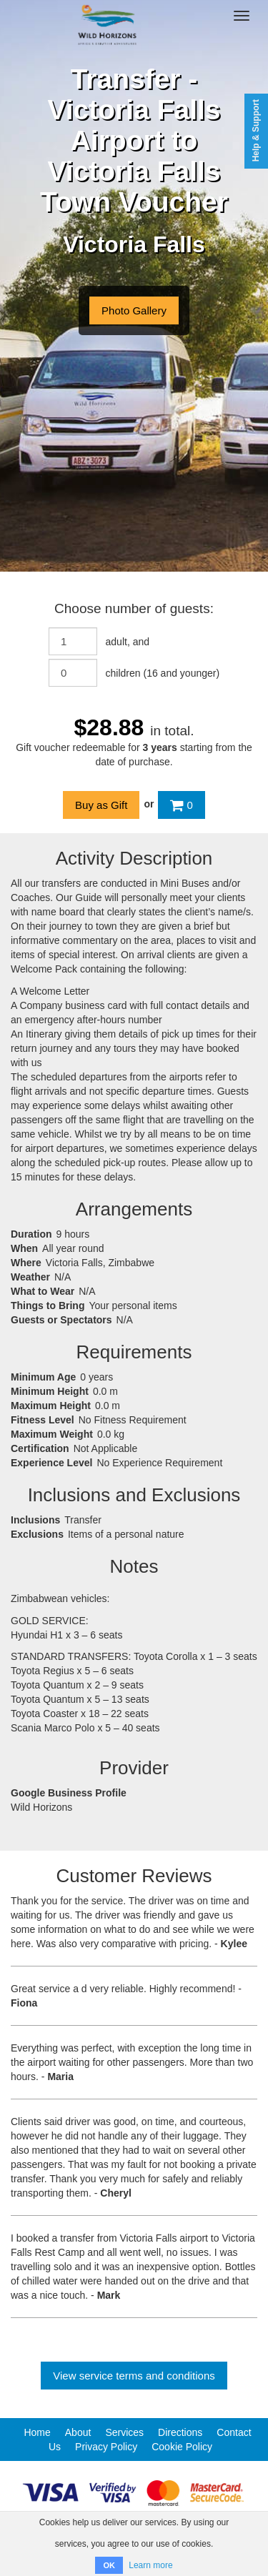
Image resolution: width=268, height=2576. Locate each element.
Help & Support (256, 130)
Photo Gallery (134, 310)
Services (124, 2432)
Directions (180, 2432)
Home (37, 2432)
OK (109, 2565)
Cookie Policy (182, 2446)
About (78, 2432)
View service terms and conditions (134, 2375)
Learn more (150, 2565)
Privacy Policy (106, 2446)
